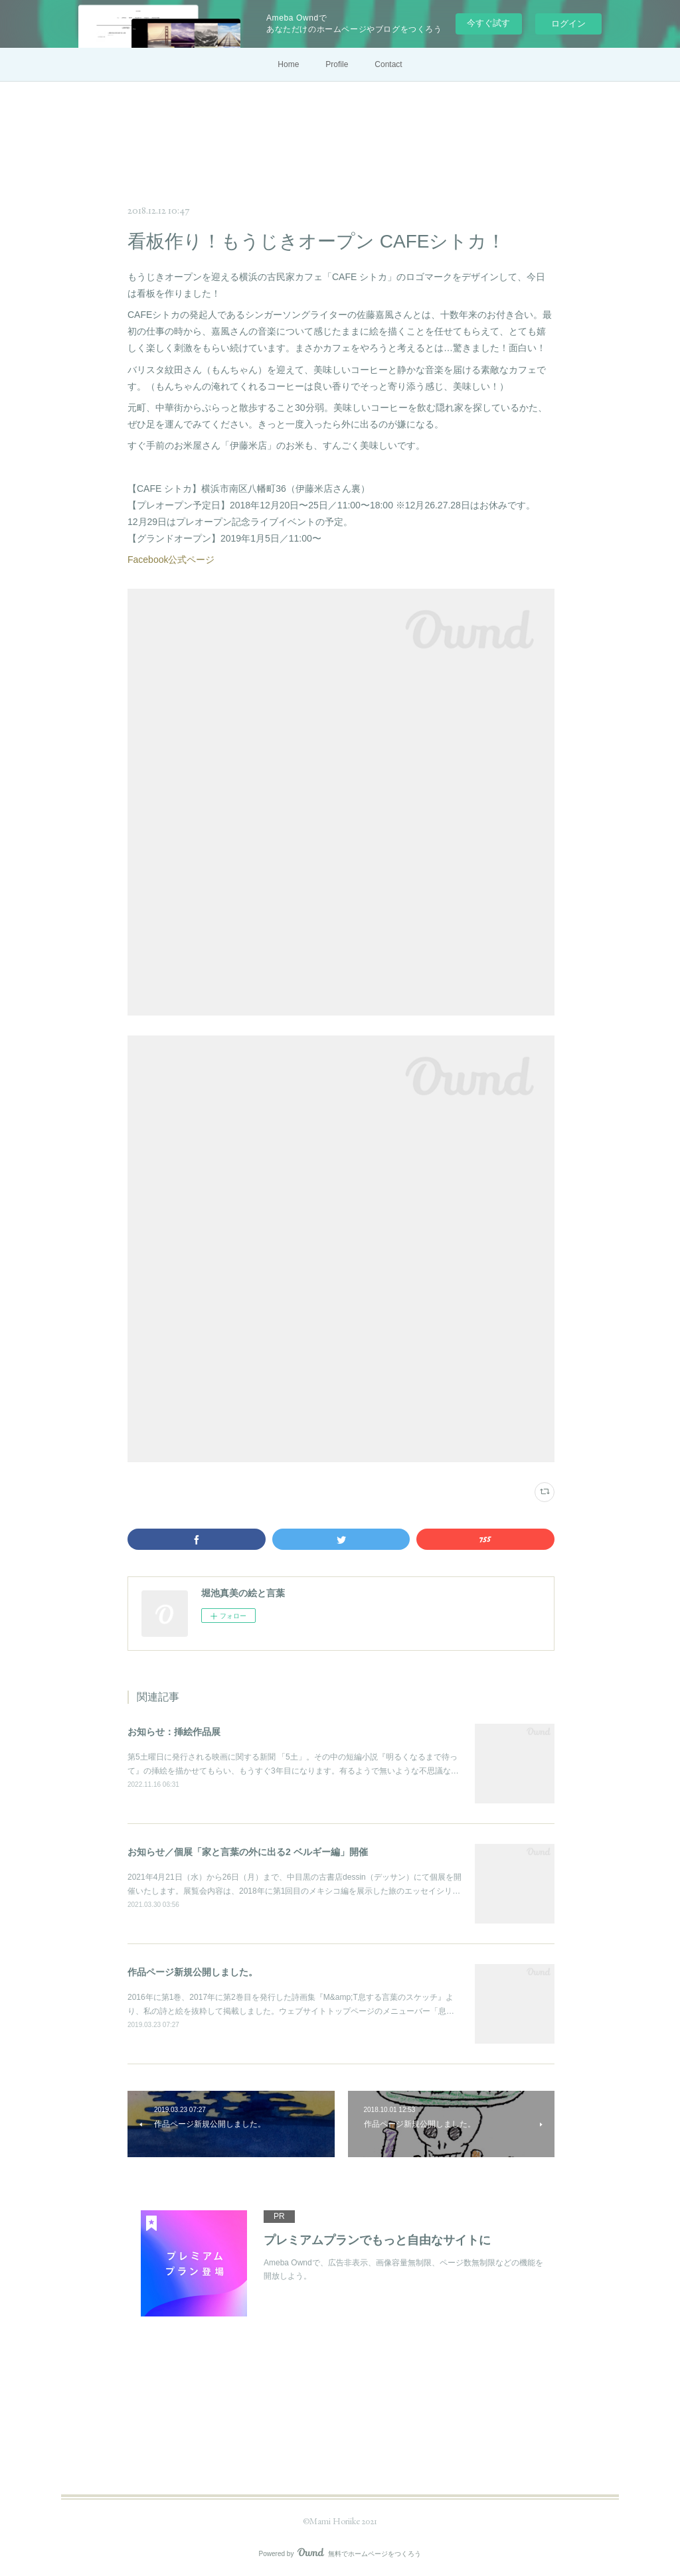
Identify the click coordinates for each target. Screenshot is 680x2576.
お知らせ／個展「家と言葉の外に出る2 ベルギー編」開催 (248, 1852)
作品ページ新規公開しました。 (193, 1972)
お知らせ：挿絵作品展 (174, 1731)
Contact (388, 64)
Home (288, 64)
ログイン (568, 24)
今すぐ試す (488, 23)
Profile (336, 64)
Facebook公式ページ (171, 559)
